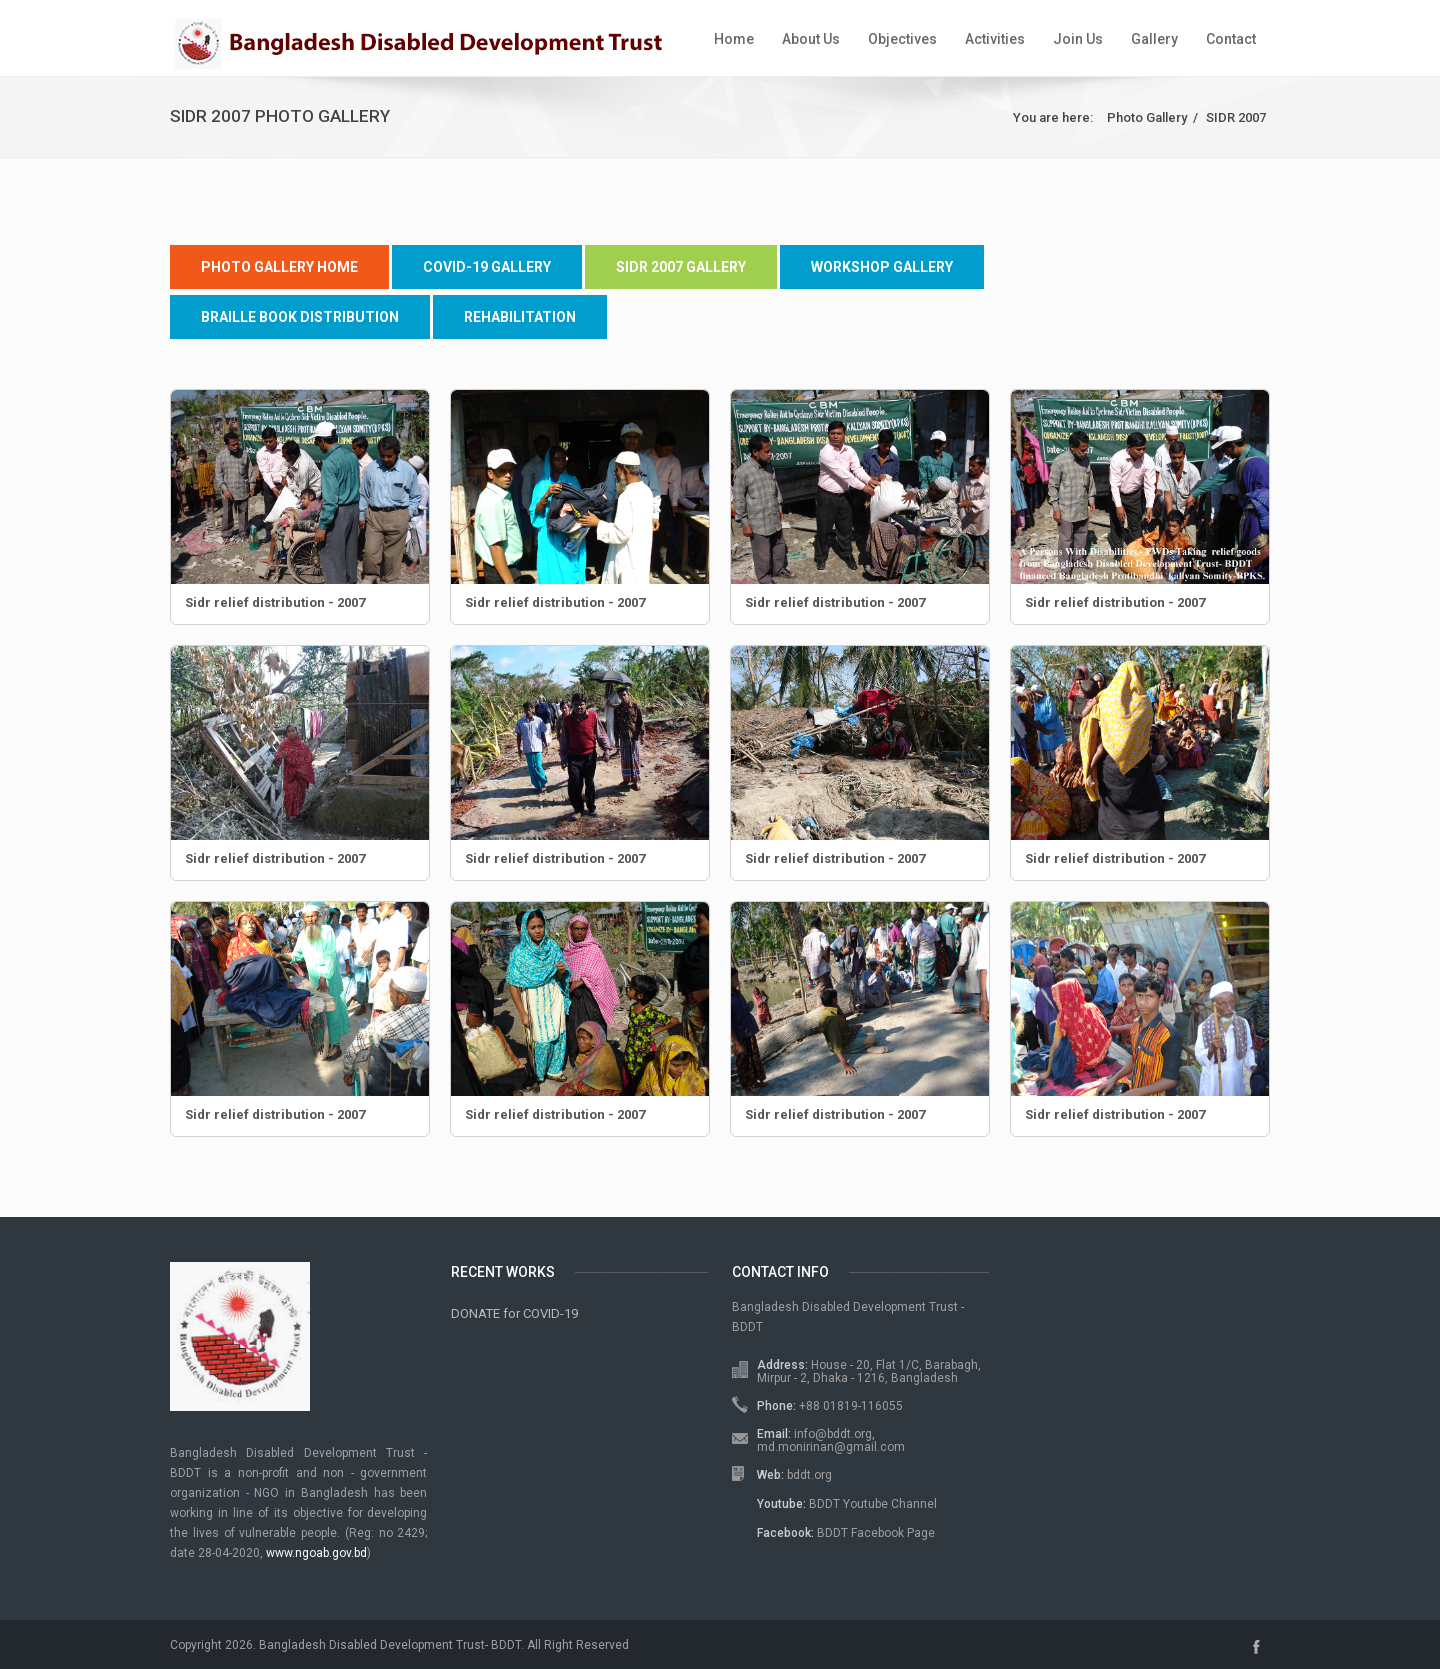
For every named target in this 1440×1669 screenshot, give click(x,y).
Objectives (902, 39)
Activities (995, 39)
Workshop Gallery (882, 267)
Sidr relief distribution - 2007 (275, 602)
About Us (811, 39)
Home (734, 39)
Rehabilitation (520, 317)
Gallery (1154, 39)
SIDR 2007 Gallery (681, 267)
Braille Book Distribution (300, 317)
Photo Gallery (1147, 117)
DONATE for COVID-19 (514, 1313)
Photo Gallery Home (279, 267)
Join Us (1078, 39)
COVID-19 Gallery (487, 267)
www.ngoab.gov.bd (316, 1553)
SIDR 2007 (1236, 117)
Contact (1231, 39)
